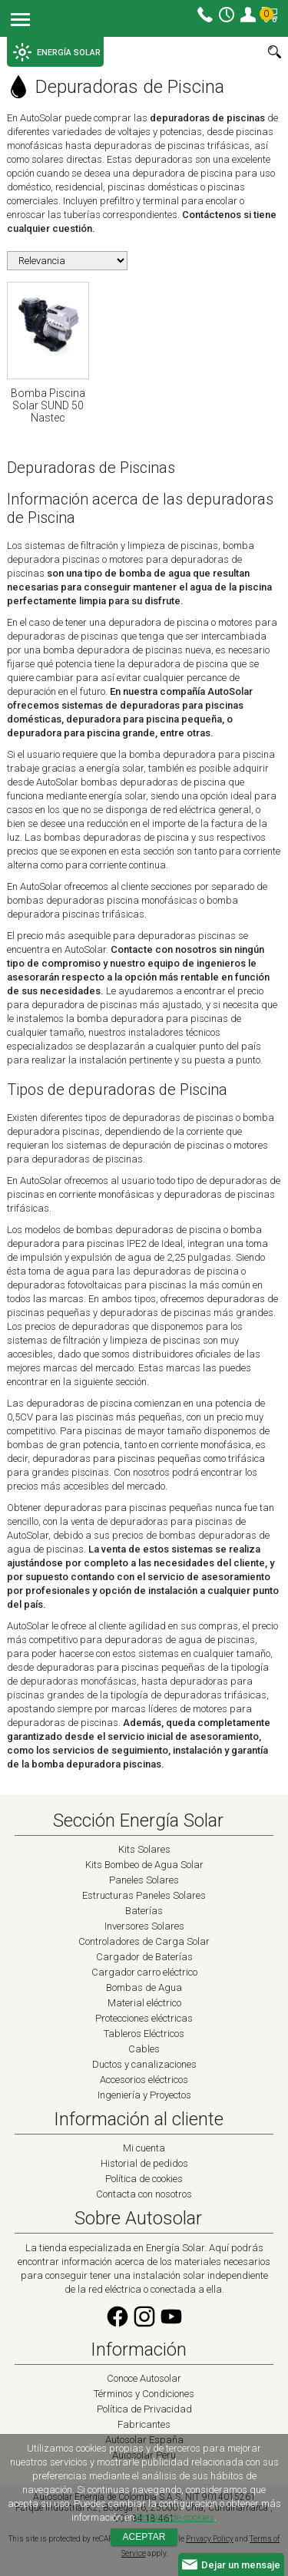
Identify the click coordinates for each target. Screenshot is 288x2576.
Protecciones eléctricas (144, 2018)
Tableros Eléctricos (144, 2033)
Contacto (205, 14)
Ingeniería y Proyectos (144, 2095)
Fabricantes (144, 2424)
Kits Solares (144, 1849)
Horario (226, 14)
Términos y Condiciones (144, 2393)
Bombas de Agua (144, 1987)
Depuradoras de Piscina (115, 86)
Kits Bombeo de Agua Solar (144, 1864)
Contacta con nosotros (144, 2194)
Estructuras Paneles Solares (144, 1895)
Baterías (144, 1910)
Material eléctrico (144, 2003)
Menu (20, 20)
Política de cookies (144, 2178)
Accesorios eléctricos (144, 2079)
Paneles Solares (144, 1880)
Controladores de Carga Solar (144, 1941)
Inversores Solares (144, 1926)
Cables (144, 2049)
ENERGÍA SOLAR (57, 52)
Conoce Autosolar (144, 2378)
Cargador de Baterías (144, 1957)
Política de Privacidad (144, 2409)
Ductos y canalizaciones (144, 2064)
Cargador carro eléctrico (144, 1972)
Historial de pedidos (144, 2163)
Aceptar (144, 2536)
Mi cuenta (248, 14)
